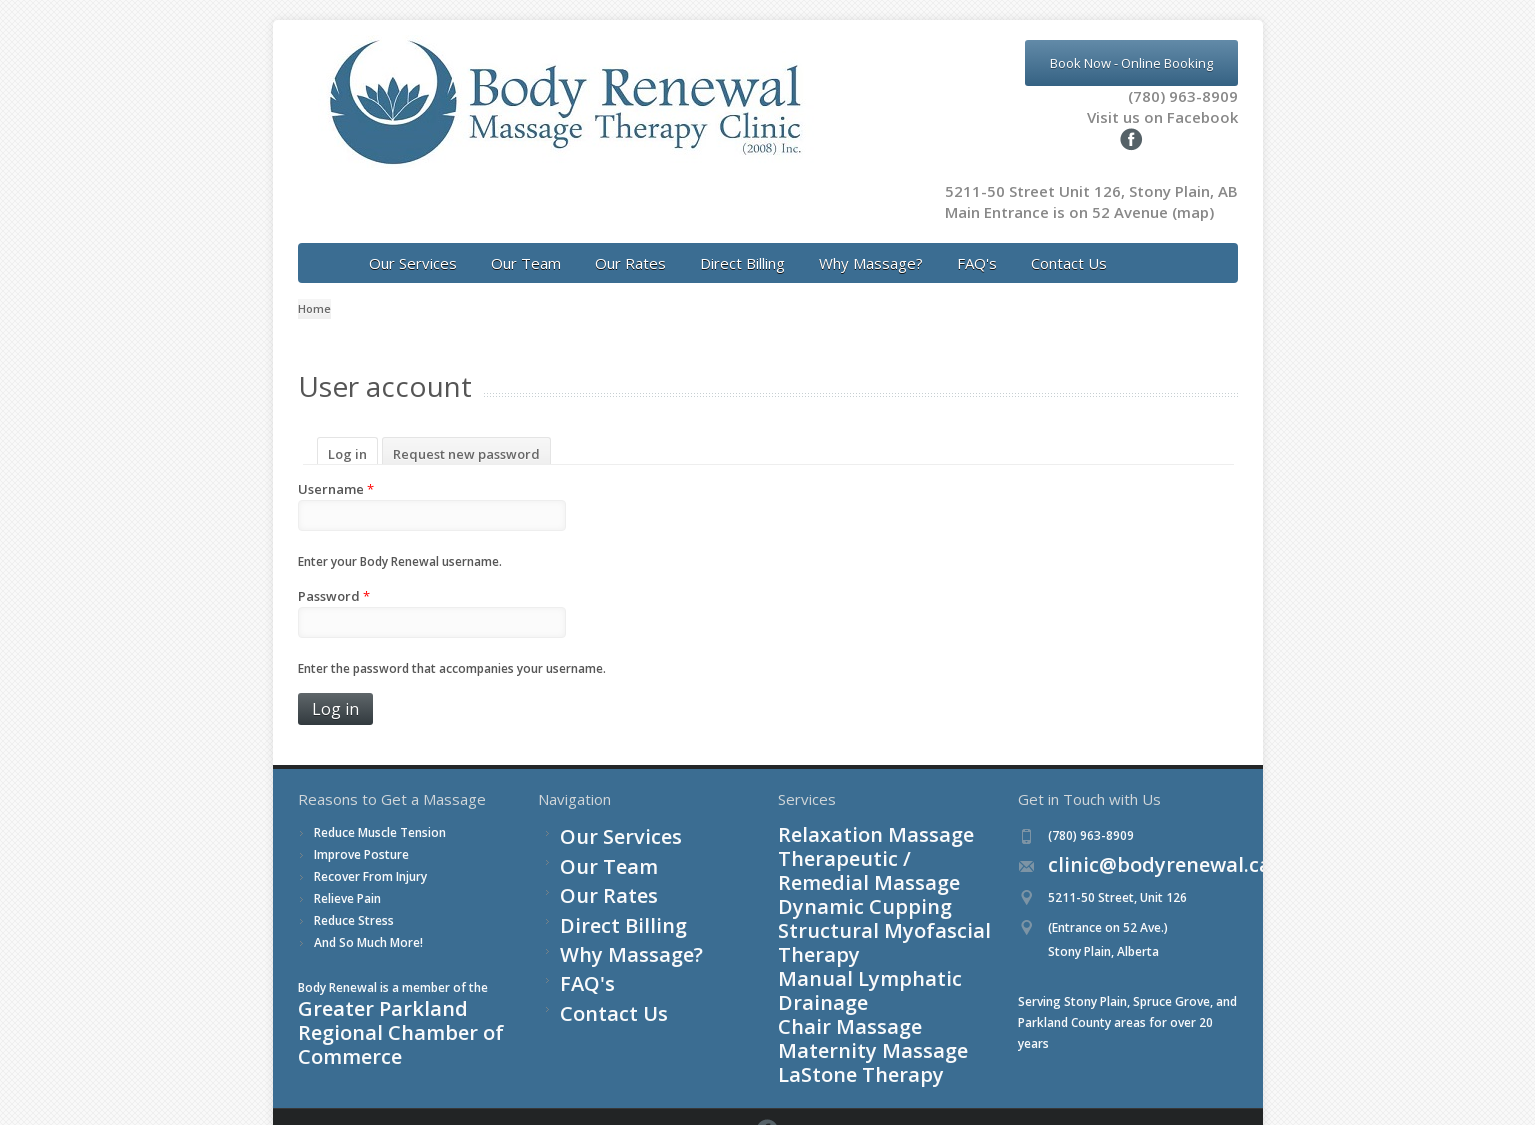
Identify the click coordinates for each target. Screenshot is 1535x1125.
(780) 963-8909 (1183, 96)
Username (336, 468)
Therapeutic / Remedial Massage (871, 834)
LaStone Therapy (826, 960)
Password (334, 575)
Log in (353, 432)
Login (378, 1082)
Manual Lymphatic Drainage (857, 897)
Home (314, 287)
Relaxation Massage (835, 813)
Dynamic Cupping (827, 855)
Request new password (466, 433)
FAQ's (977, 242)
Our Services (413, 242)
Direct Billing (742, 242)
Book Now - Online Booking (1131, 63)
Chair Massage (819, 918)
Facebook (1231, 1083)
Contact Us (1069, 242)
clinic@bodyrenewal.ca (1112, 844)
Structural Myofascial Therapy (863, 876)
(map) (1193, 191)
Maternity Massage (832, 939)
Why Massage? (871, 242)
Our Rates (630, 242)
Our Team (526, 242)
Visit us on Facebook (1134, 117)
